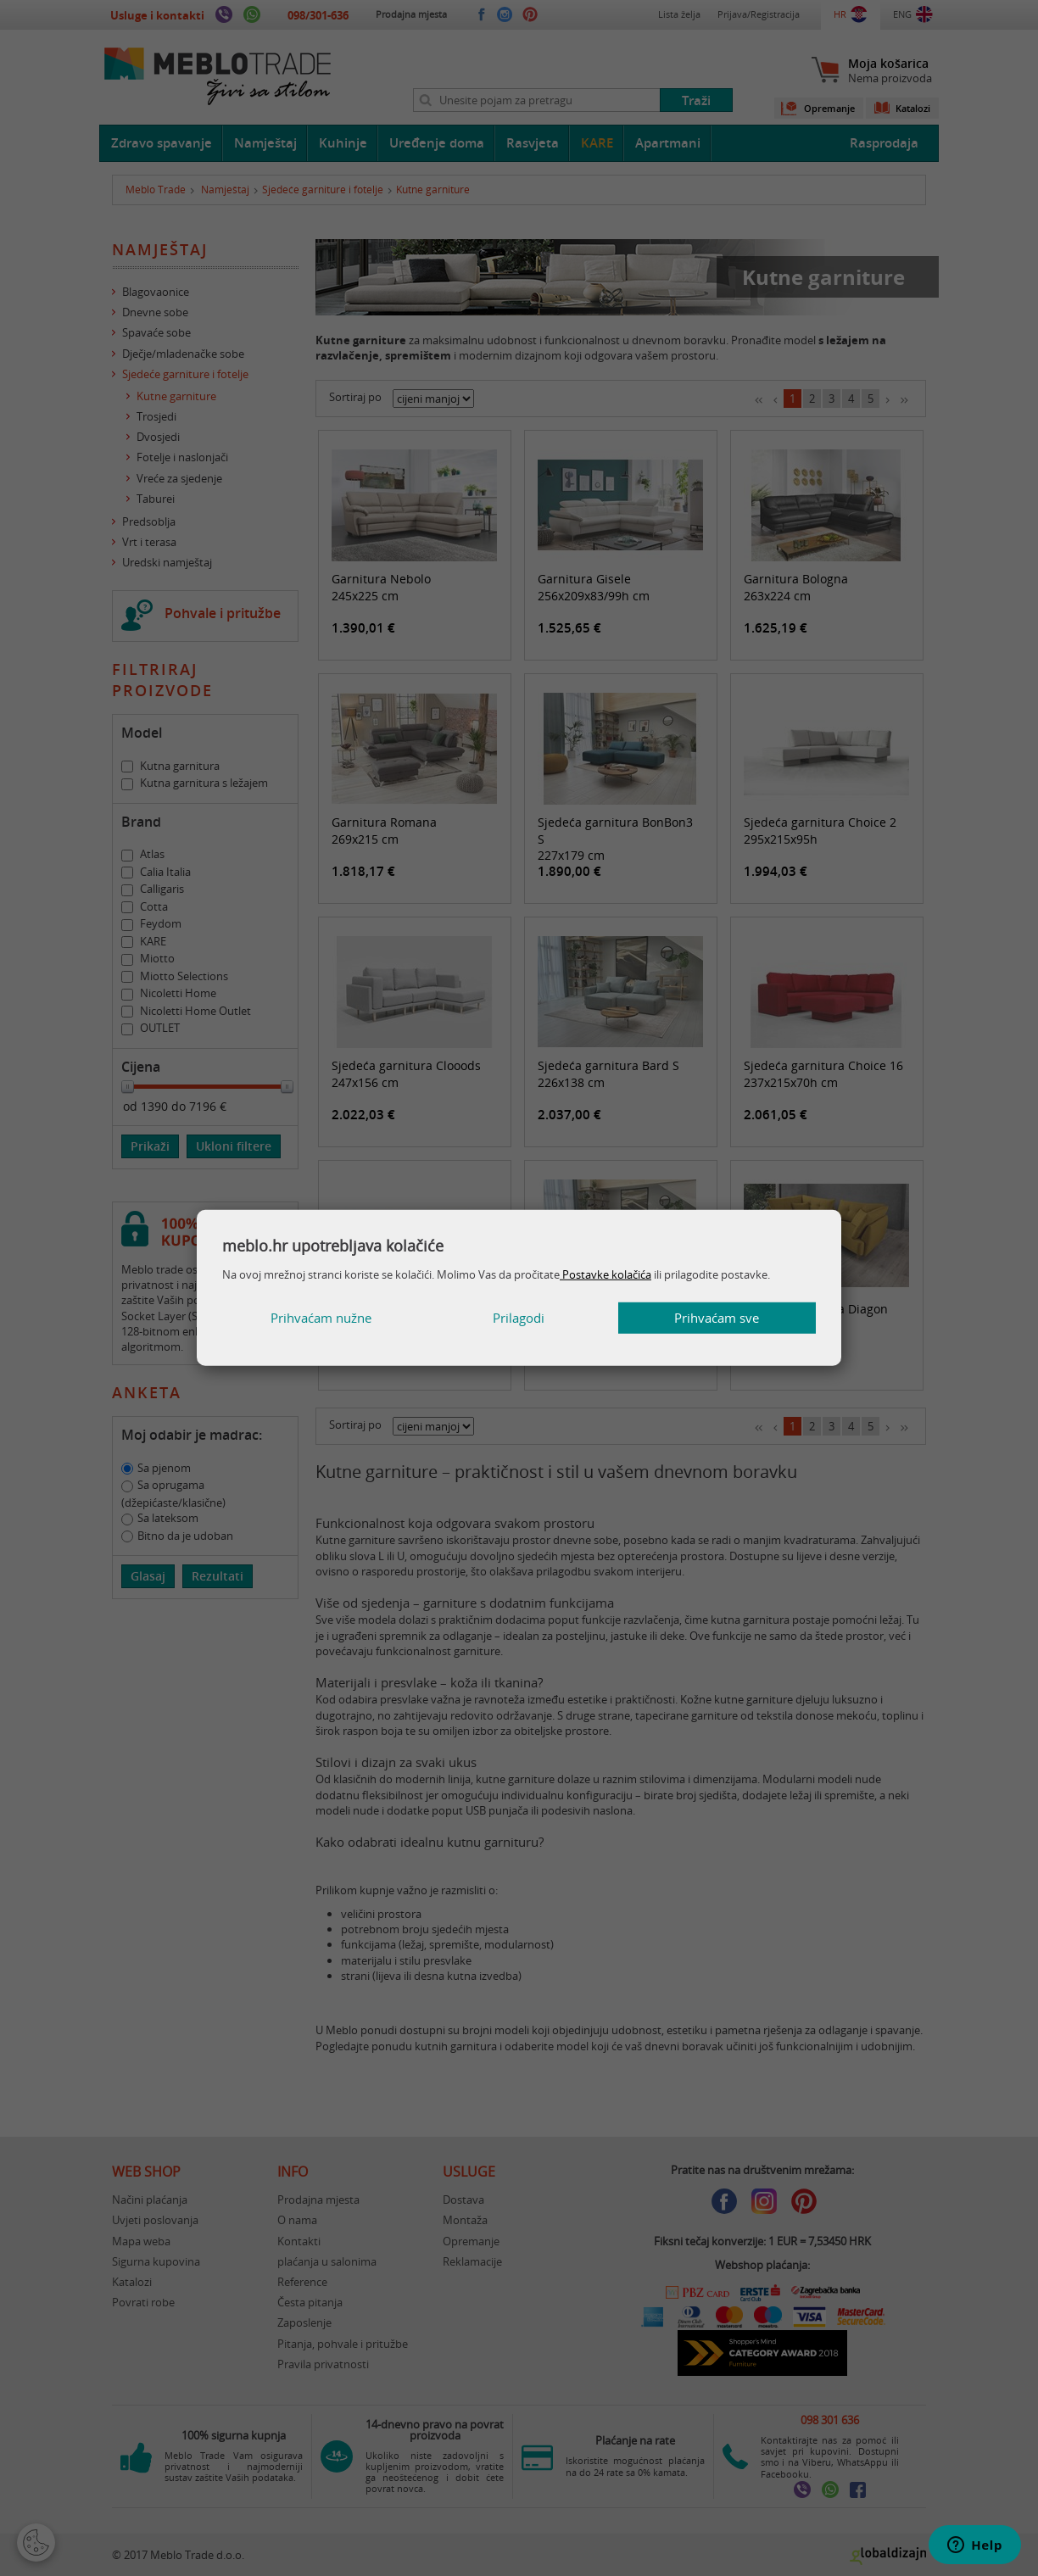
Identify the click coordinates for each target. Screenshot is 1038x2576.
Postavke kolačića (605, 1273)
